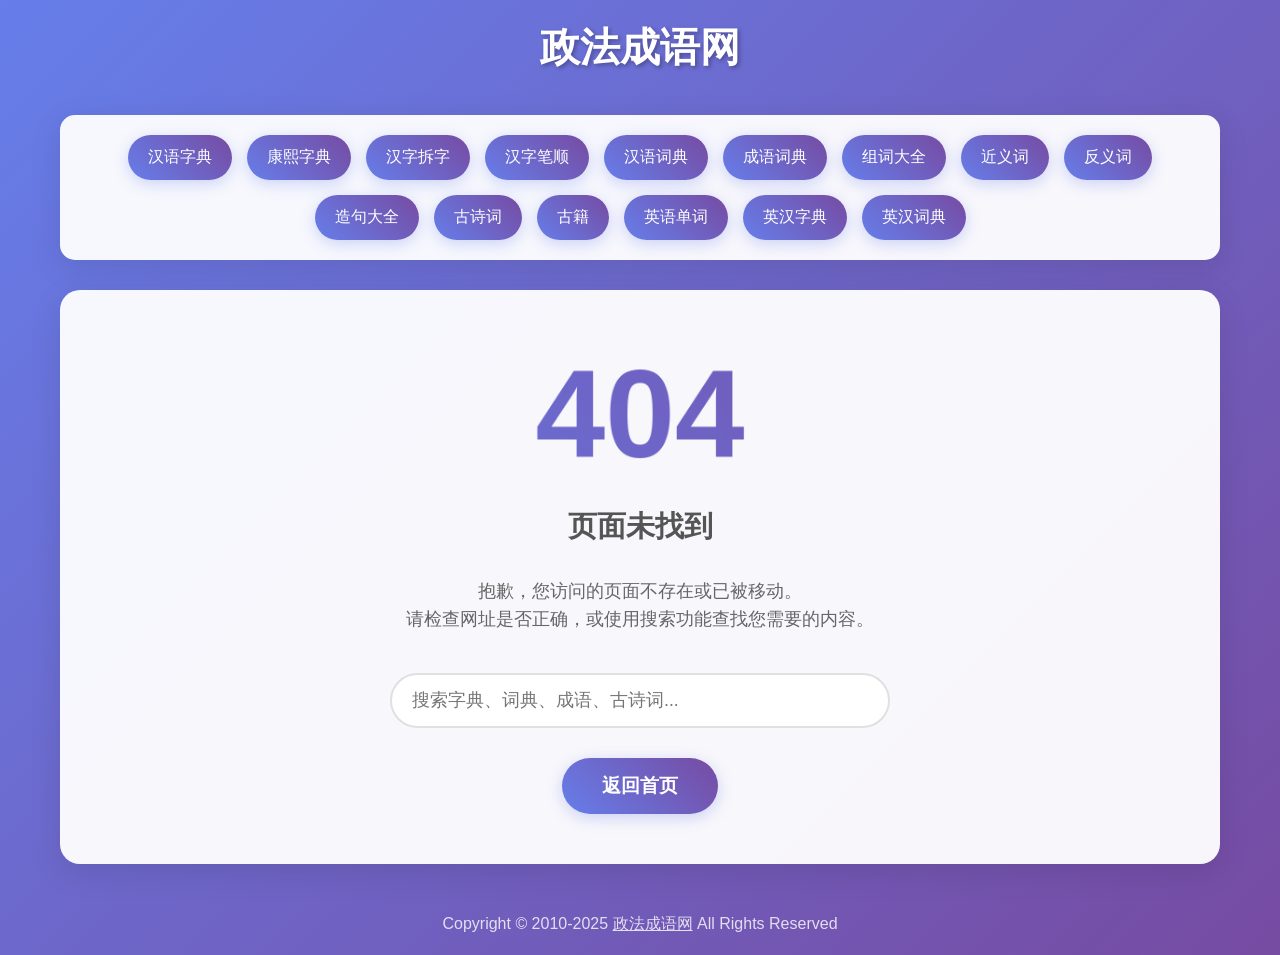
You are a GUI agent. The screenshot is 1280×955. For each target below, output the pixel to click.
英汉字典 (795, 216)
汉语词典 (656, 156)
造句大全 (367, 216)
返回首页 (640, 785)
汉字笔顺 (537, 156)
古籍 (573, 216)
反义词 (1108, 156)
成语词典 (775, 156)
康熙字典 (299, 156)
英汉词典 (914, 216)
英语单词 (676, 216)
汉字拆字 (418, 156)
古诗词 (478, 216)
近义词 (1005, 156)
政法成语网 (640, 47)
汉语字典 (180, 156)
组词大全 (894, 156)
